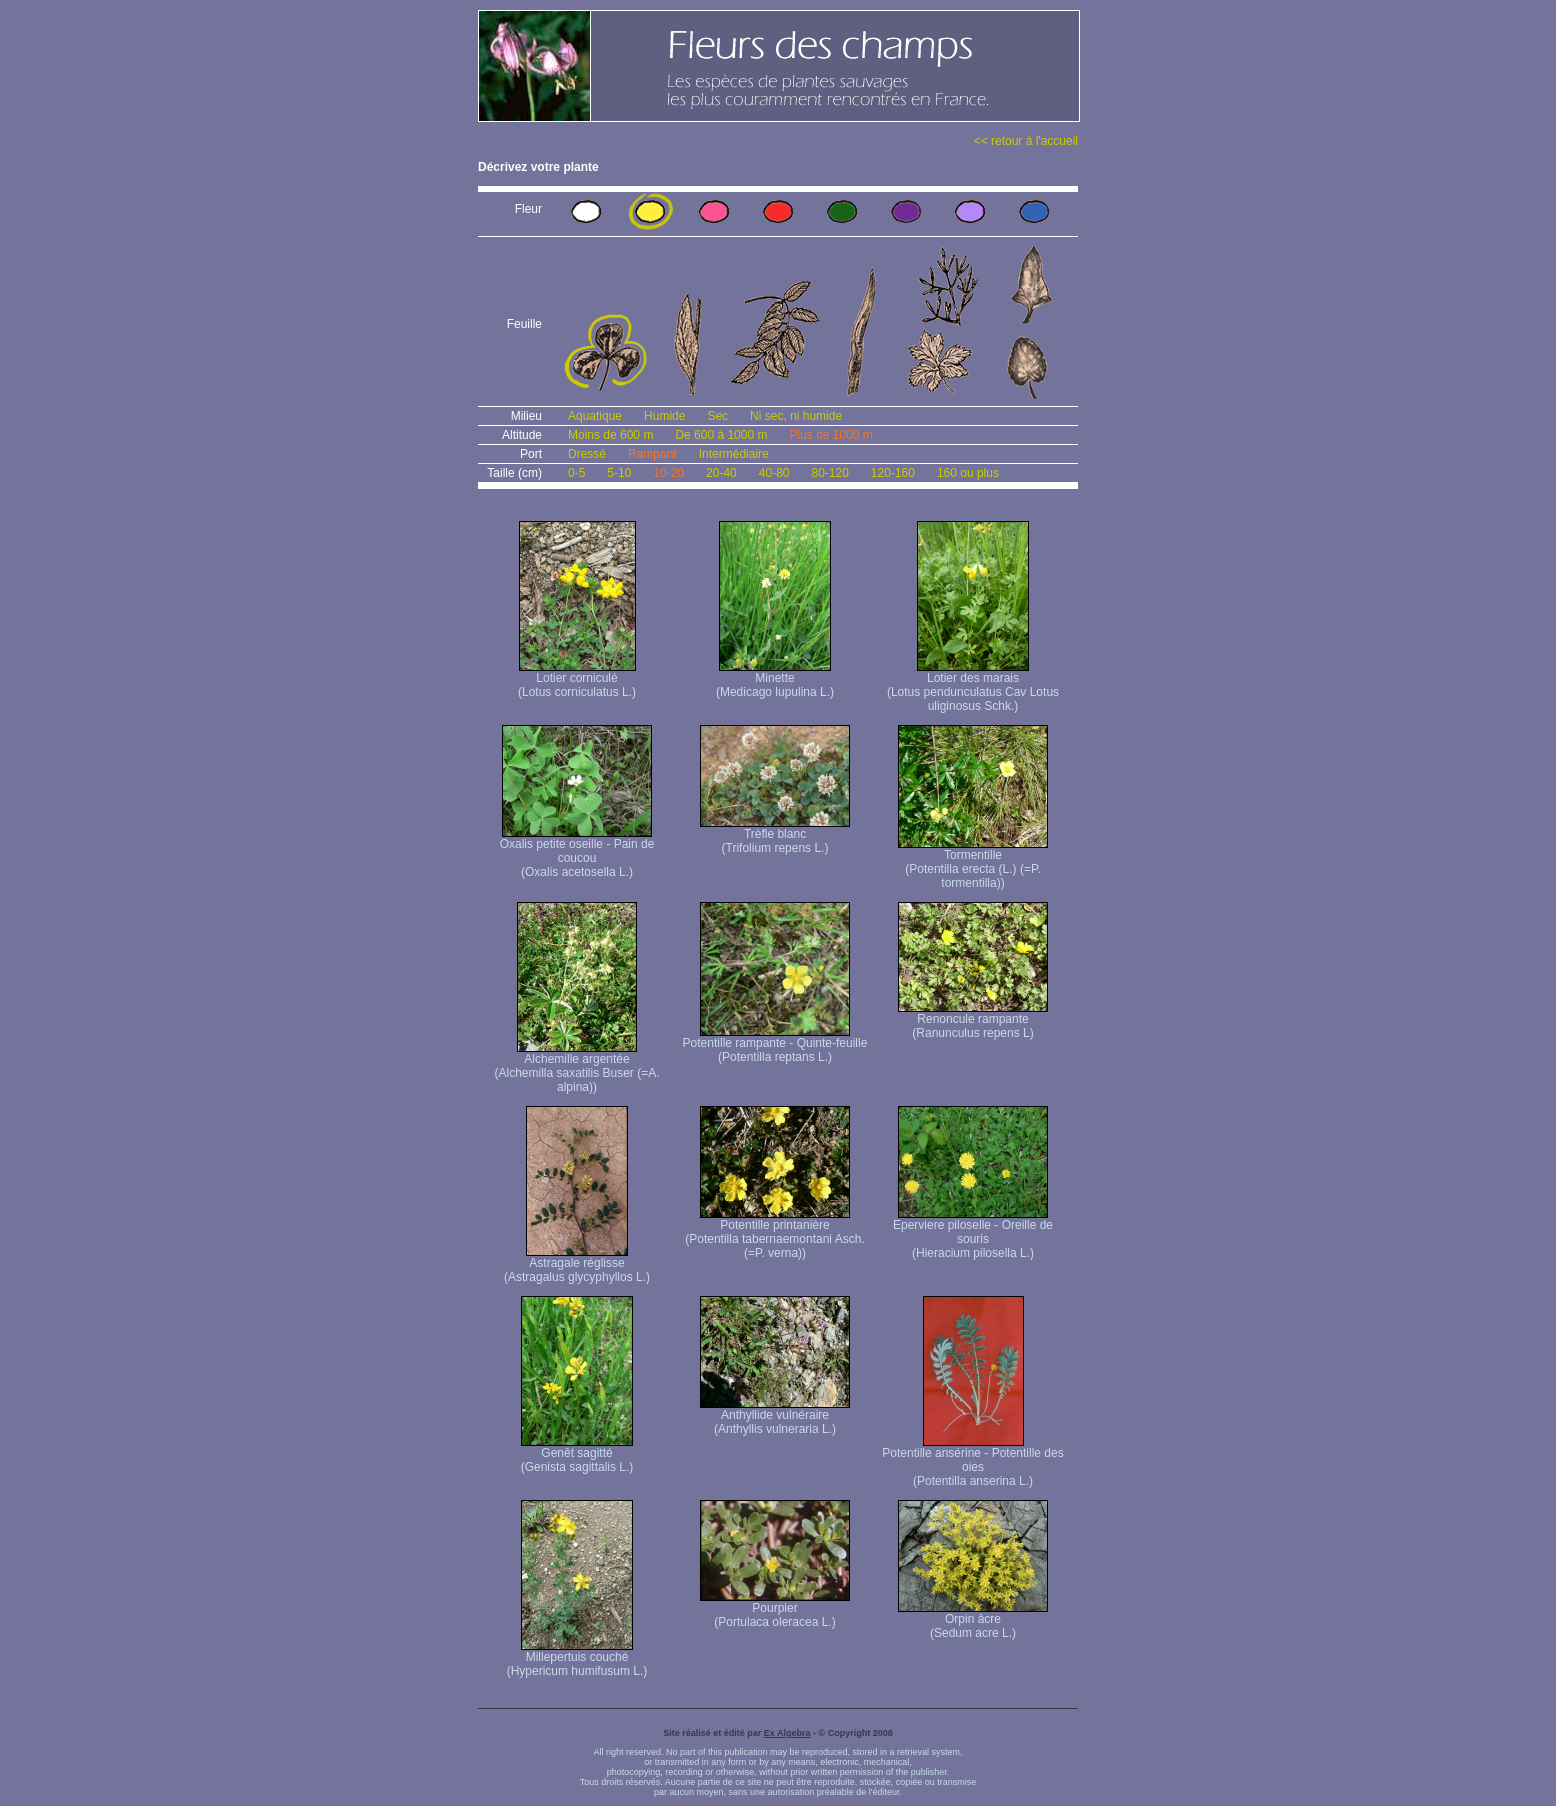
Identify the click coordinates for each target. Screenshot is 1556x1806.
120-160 (893, 473)
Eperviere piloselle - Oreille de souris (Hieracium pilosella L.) (973, 1233)
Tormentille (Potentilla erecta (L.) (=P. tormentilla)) (973, 863)
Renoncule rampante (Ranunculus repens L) (973, 1020)
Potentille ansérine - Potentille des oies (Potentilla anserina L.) (972, 1461)
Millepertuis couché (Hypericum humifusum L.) (577, 1658)
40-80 (774, 473)
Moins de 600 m (610, 435)
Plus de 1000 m (830, 435)
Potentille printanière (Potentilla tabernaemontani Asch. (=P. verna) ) (774, 1233)
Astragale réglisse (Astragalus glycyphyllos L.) (577, 1264)
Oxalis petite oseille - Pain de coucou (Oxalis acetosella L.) (577, 852)
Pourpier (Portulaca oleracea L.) (775, 1609)
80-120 (829, 473)
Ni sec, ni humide (796, 416)
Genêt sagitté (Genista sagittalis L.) (577, 1454)
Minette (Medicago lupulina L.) (775, 679)
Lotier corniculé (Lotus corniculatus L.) (577, 679)
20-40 (721, 473)
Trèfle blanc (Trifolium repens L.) (775, 835)
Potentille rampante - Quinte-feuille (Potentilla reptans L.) (775, 1044)
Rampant (652, 454)
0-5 (576, 473)
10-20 (668, 473)
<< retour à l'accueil (1026, 141)
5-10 (619, 473)
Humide (664, 416)
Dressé (587, 454)
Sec (717, 416)
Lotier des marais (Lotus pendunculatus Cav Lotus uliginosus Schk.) (973, 686)
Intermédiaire (734, 454)
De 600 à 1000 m (721, 435)
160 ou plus (968, 473)
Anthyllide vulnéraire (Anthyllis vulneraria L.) (775, 1416)
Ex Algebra (787, 1733)
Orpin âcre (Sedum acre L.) (973, 1620)
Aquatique (595, 416)
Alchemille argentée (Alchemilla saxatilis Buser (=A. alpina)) (576, 1067)
